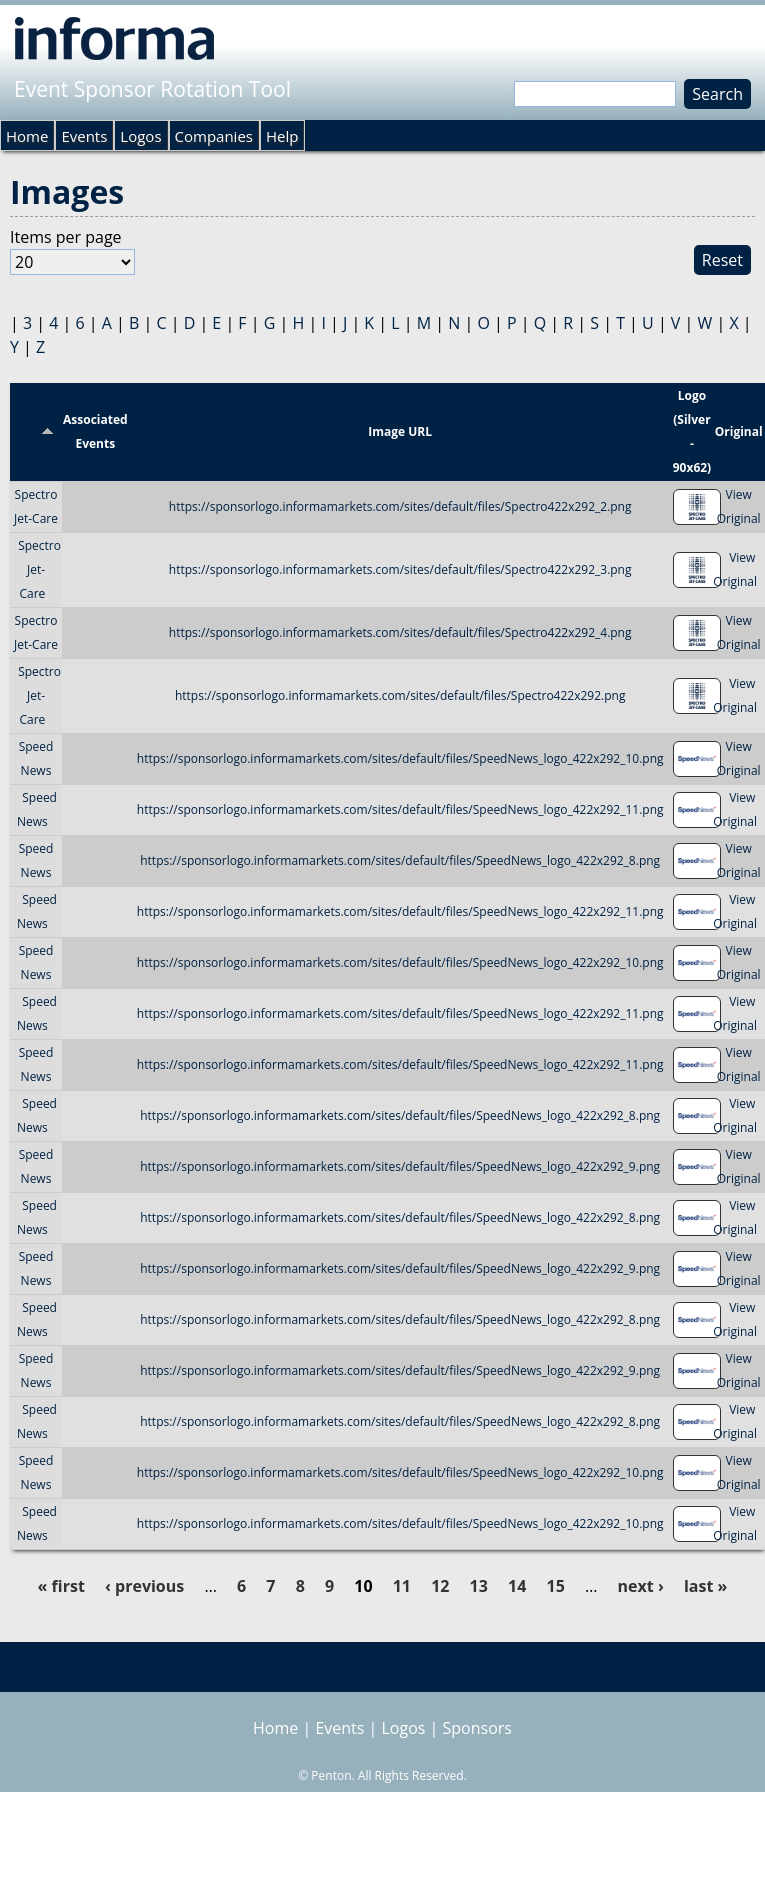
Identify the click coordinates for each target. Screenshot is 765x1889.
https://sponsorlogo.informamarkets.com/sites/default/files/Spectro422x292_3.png (400, 569)
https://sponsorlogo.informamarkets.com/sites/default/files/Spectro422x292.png (400, 695)
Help (282, 136)
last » (705, 1586)
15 (556, 1586)
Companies (214, 136)
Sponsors (477, 1728)
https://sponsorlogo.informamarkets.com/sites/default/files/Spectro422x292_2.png (400, 506)
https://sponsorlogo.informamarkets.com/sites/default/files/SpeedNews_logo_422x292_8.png (400, 860)
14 (517, 1586)
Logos (140, 136)
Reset (722, 260)
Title (36, 431)
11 (402, 1586)
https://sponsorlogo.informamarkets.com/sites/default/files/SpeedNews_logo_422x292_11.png (400, 809)
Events (84, 136)
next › (641, 1586)
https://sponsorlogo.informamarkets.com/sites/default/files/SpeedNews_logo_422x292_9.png (400, 1166)
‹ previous (144, 1586)
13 (479, 1586)
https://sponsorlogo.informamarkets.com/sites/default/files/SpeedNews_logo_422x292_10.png (400, 758)
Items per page (66, 237)
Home (27, 136)
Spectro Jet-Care (39, 569)
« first (61, 1586)
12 (440, 1586)
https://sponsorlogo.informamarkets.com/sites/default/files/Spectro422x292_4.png (400, 632)
